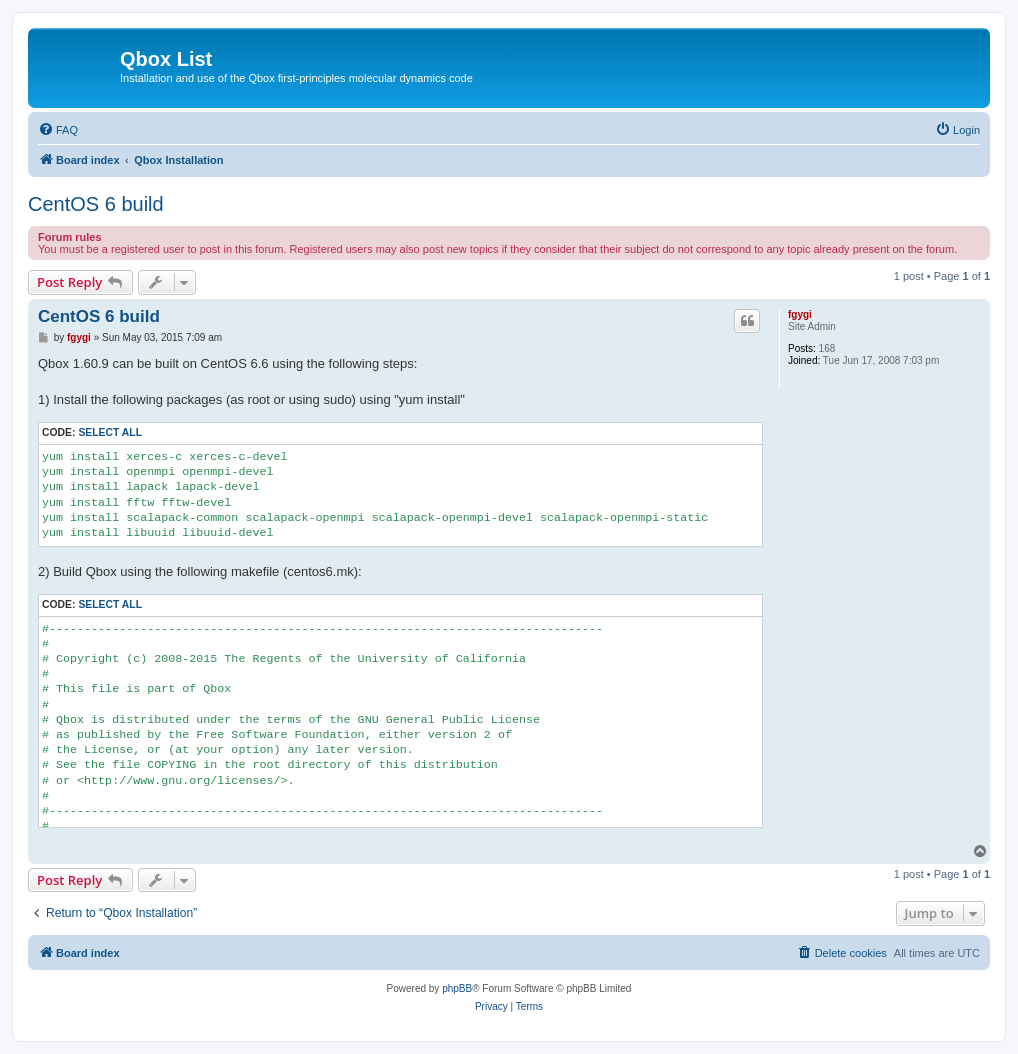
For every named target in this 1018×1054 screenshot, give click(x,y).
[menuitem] (58, 130)
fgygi (800, 314)
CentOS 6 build (96, 204)
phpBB (457, 988)
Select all (110, 432)
